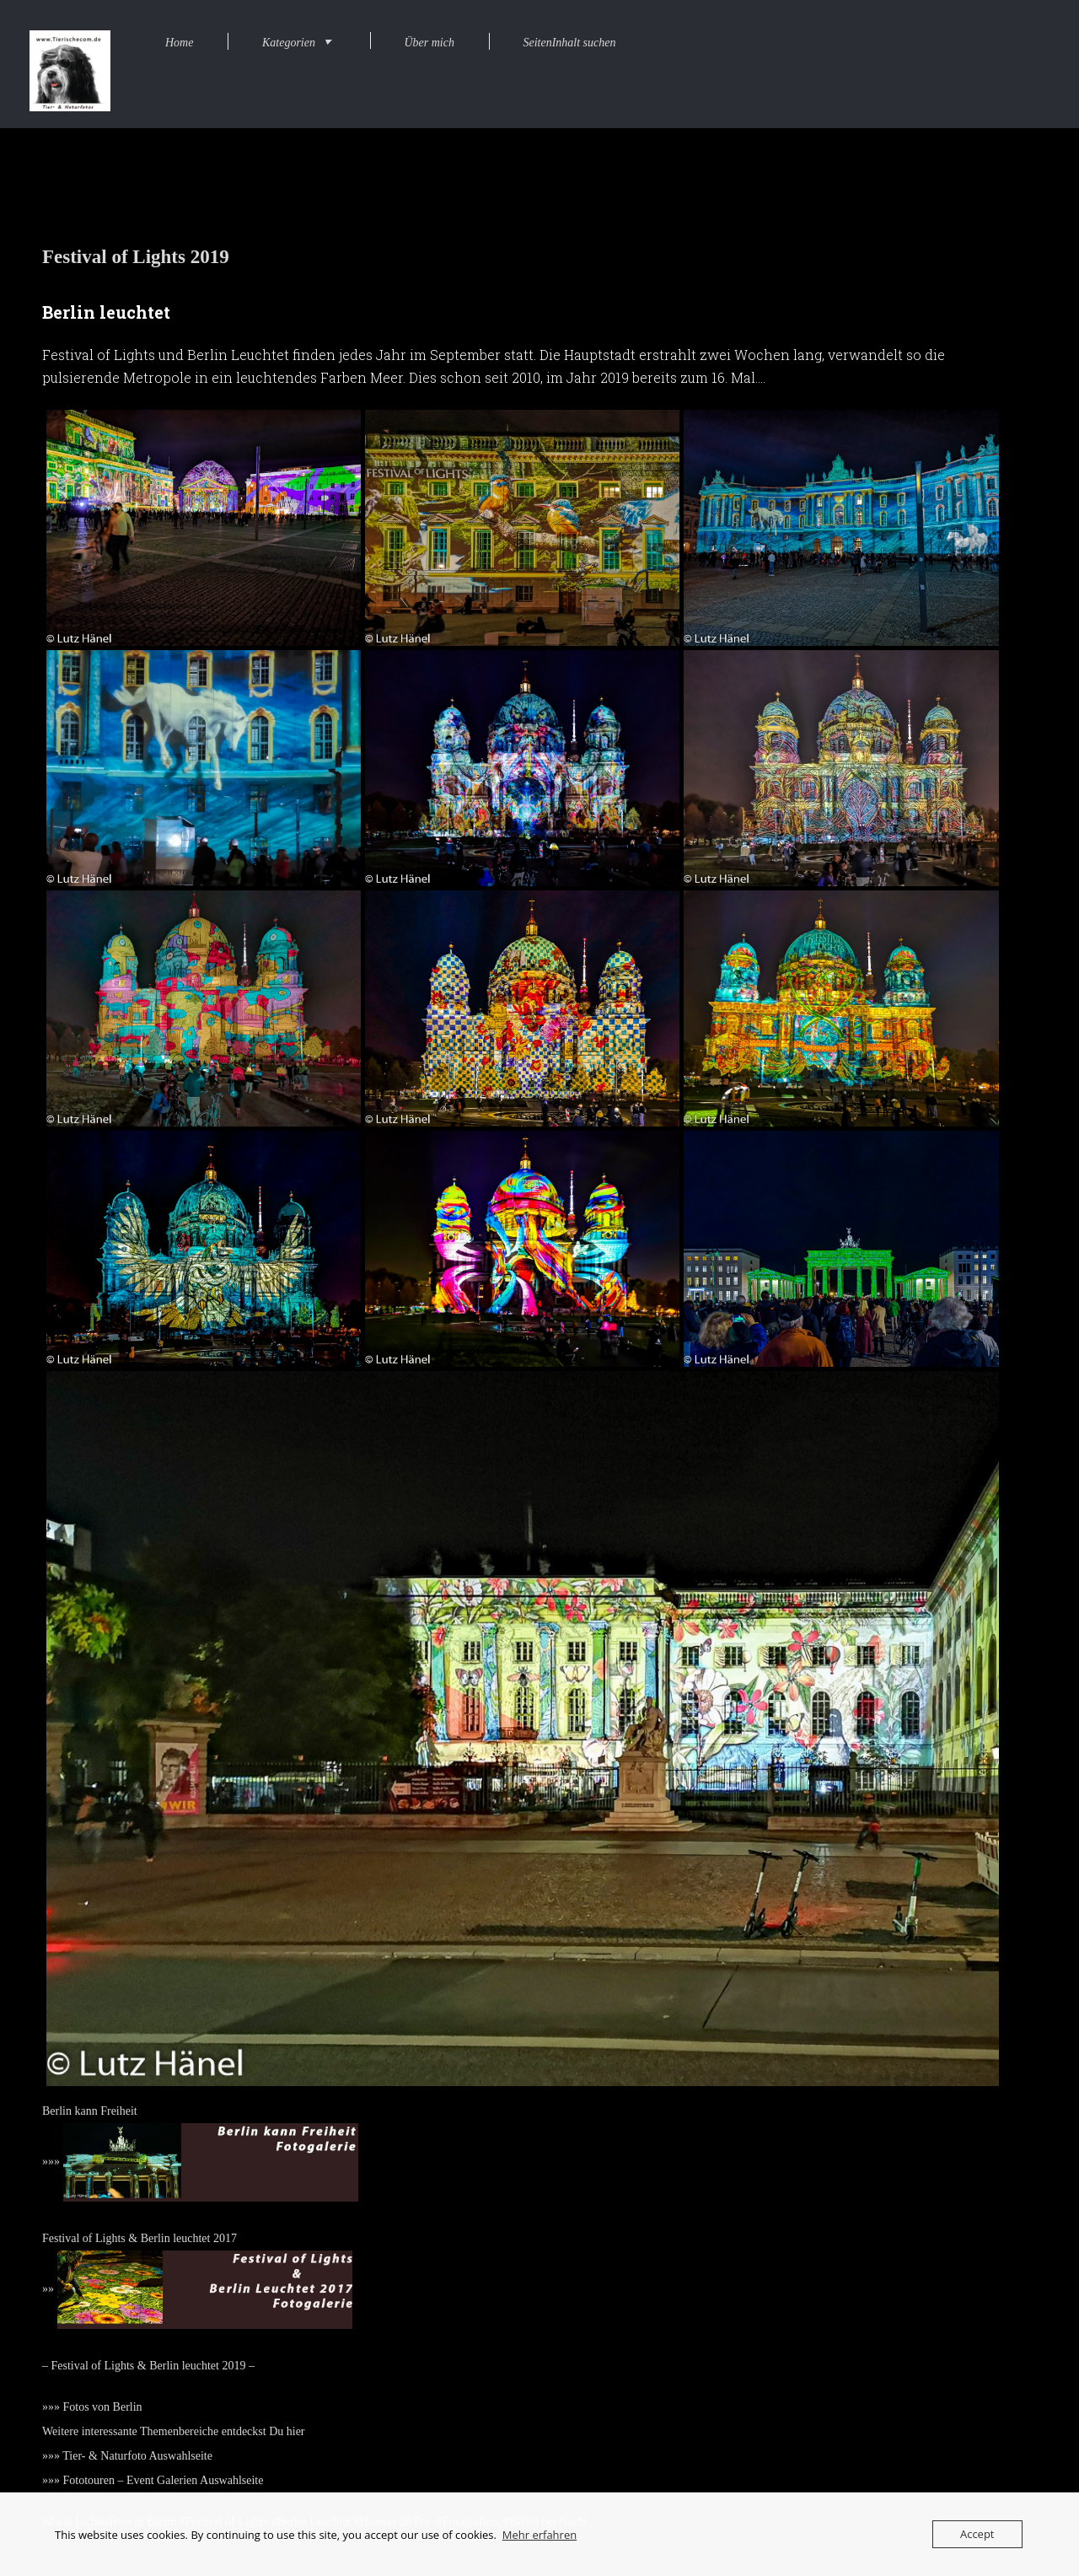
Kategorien (288, 42)
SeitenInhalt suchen (569, 42)
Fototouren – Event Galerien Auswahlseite (163, 2480)
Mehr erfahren (539, 2534)
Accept (977, 2533)
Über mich (429, 42)
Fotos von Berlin (102, 2407)
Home (179, 42)
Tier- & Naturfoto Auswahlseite (137, 2456)
